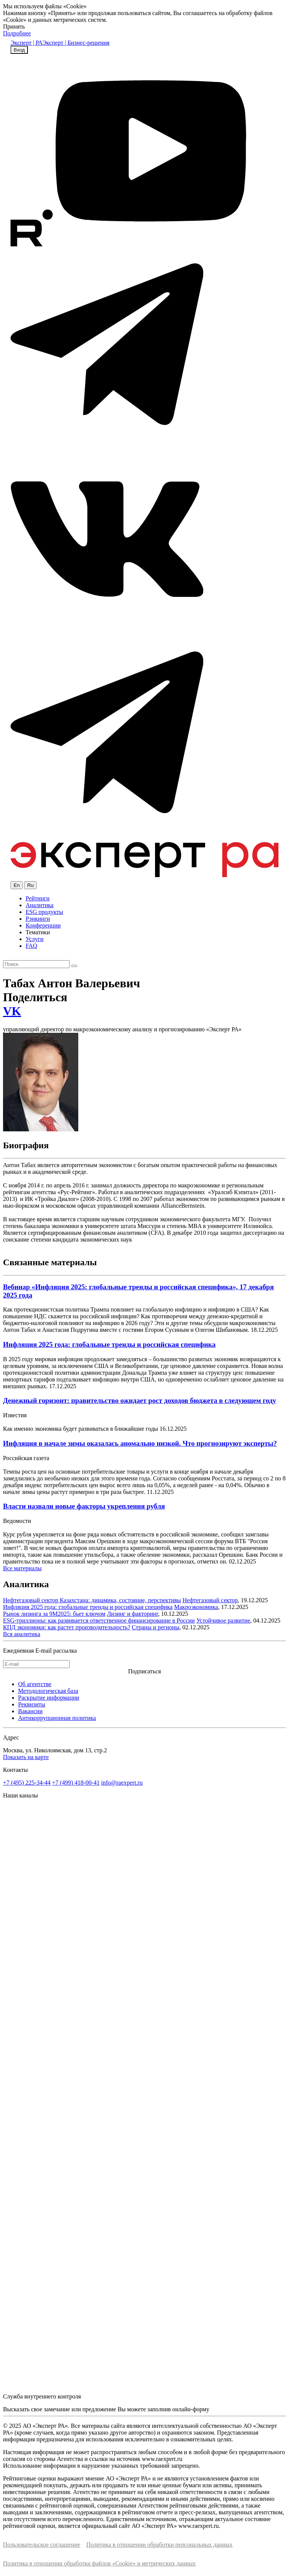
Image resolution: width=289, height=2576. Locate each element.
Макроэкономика (196, 1607)
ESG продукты (44, 912)
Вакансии (30, 1711)
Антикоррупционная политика (57, 1718)
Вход (19, 50)
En (17, 885)
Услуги (35, 939)
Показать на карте (26, 1757)
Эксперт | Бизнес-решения (76, 42)
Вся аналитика (21, 1634)
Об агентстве (35, 1684)
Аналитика (39, 905)
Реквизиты (31, 1704)
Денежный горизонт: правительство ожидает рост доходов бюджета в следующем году (139, 1400)
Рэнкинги (38, 918)
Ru (30, 885)
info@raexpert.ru (122, 1782)
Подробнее (17, 33)
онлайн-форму (190, 2409)
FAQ (31, 946)
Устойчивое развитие (223, 1620)
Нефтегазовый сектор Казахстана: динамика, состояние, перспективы (92, 1600)
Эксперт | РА (27, 42)
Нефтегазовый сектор (210, 1600)
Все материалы (22, 1568)
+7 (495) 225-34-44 (26, 1782)
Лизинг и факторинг (132, 1614)
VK (12, 1011)
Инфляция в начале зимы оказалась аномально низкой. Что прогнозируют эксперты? (140, 1443)
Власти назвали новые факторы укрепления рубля (84, 1506)
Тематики (38, 932)
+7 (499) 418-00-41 (75, 1782)
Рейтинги (38, 898)
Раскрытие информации (48, 1697)
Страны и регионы (155, 1627)
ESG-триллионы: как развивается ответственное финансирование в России (99, 1620)
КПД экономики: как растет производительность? (66, 1627)
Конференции (43, 925)
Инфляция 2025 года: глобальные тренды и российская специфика (109, 1344)
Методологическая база (48, 1691)
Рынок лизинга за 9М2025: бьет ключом (54, 1614)
